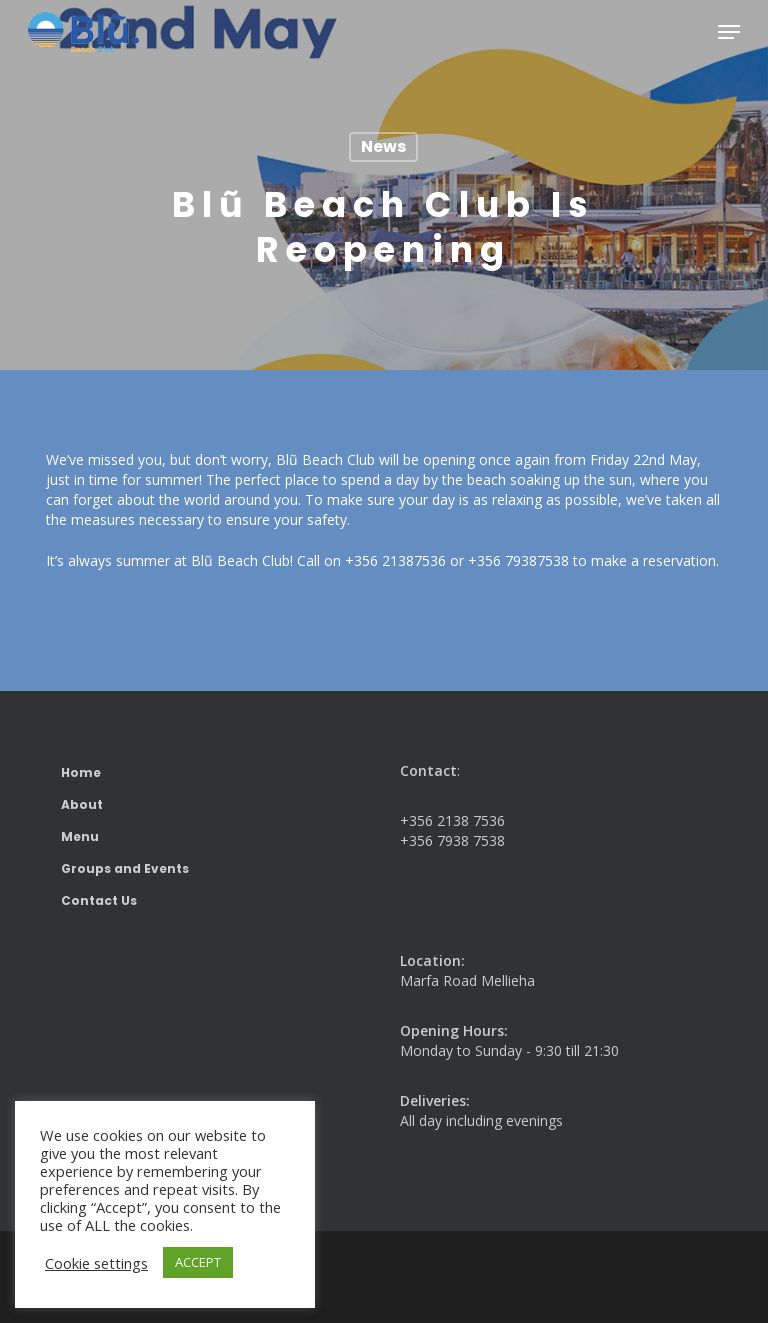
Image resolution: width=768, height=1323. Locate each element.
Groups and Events (125, 868)
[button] (729, 32)
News (383, 146)
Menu (80, 836)
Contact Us (99, 900)
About (82, 804)
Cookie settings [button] (96, 1263)
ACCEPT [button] (198, 1262)
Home (81, 772)
